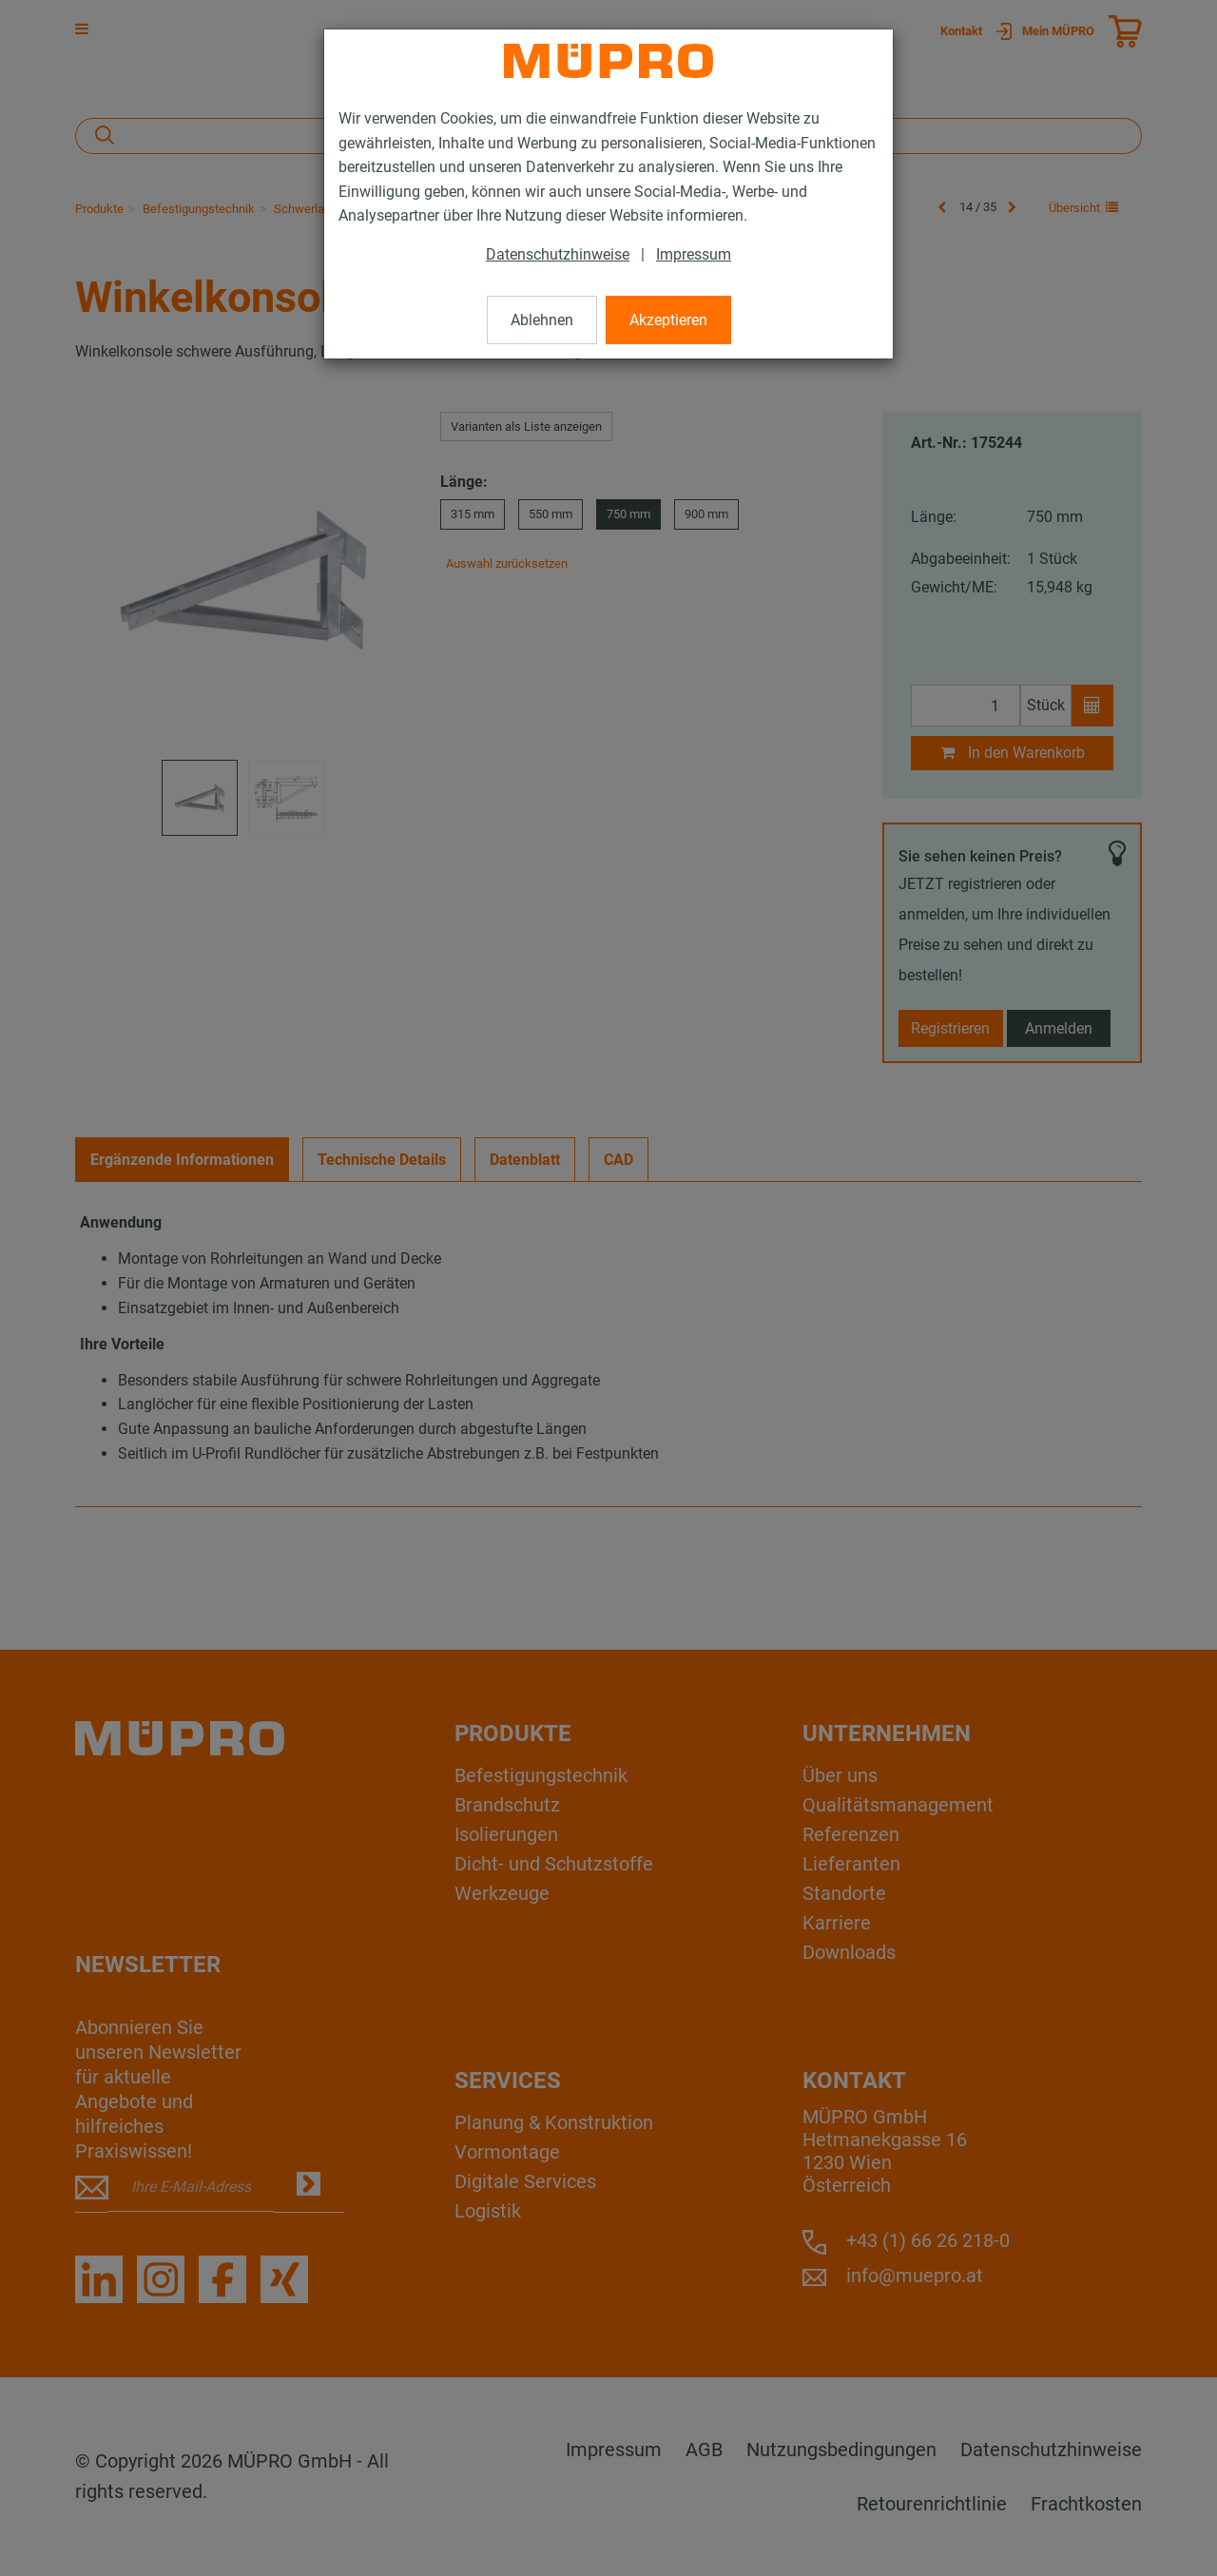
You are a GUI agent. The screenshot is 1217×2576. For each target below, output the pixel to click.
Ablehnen (542, 320)
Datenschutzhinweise (557, 254)
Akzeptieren (668, 320)
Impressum (693, 254)
